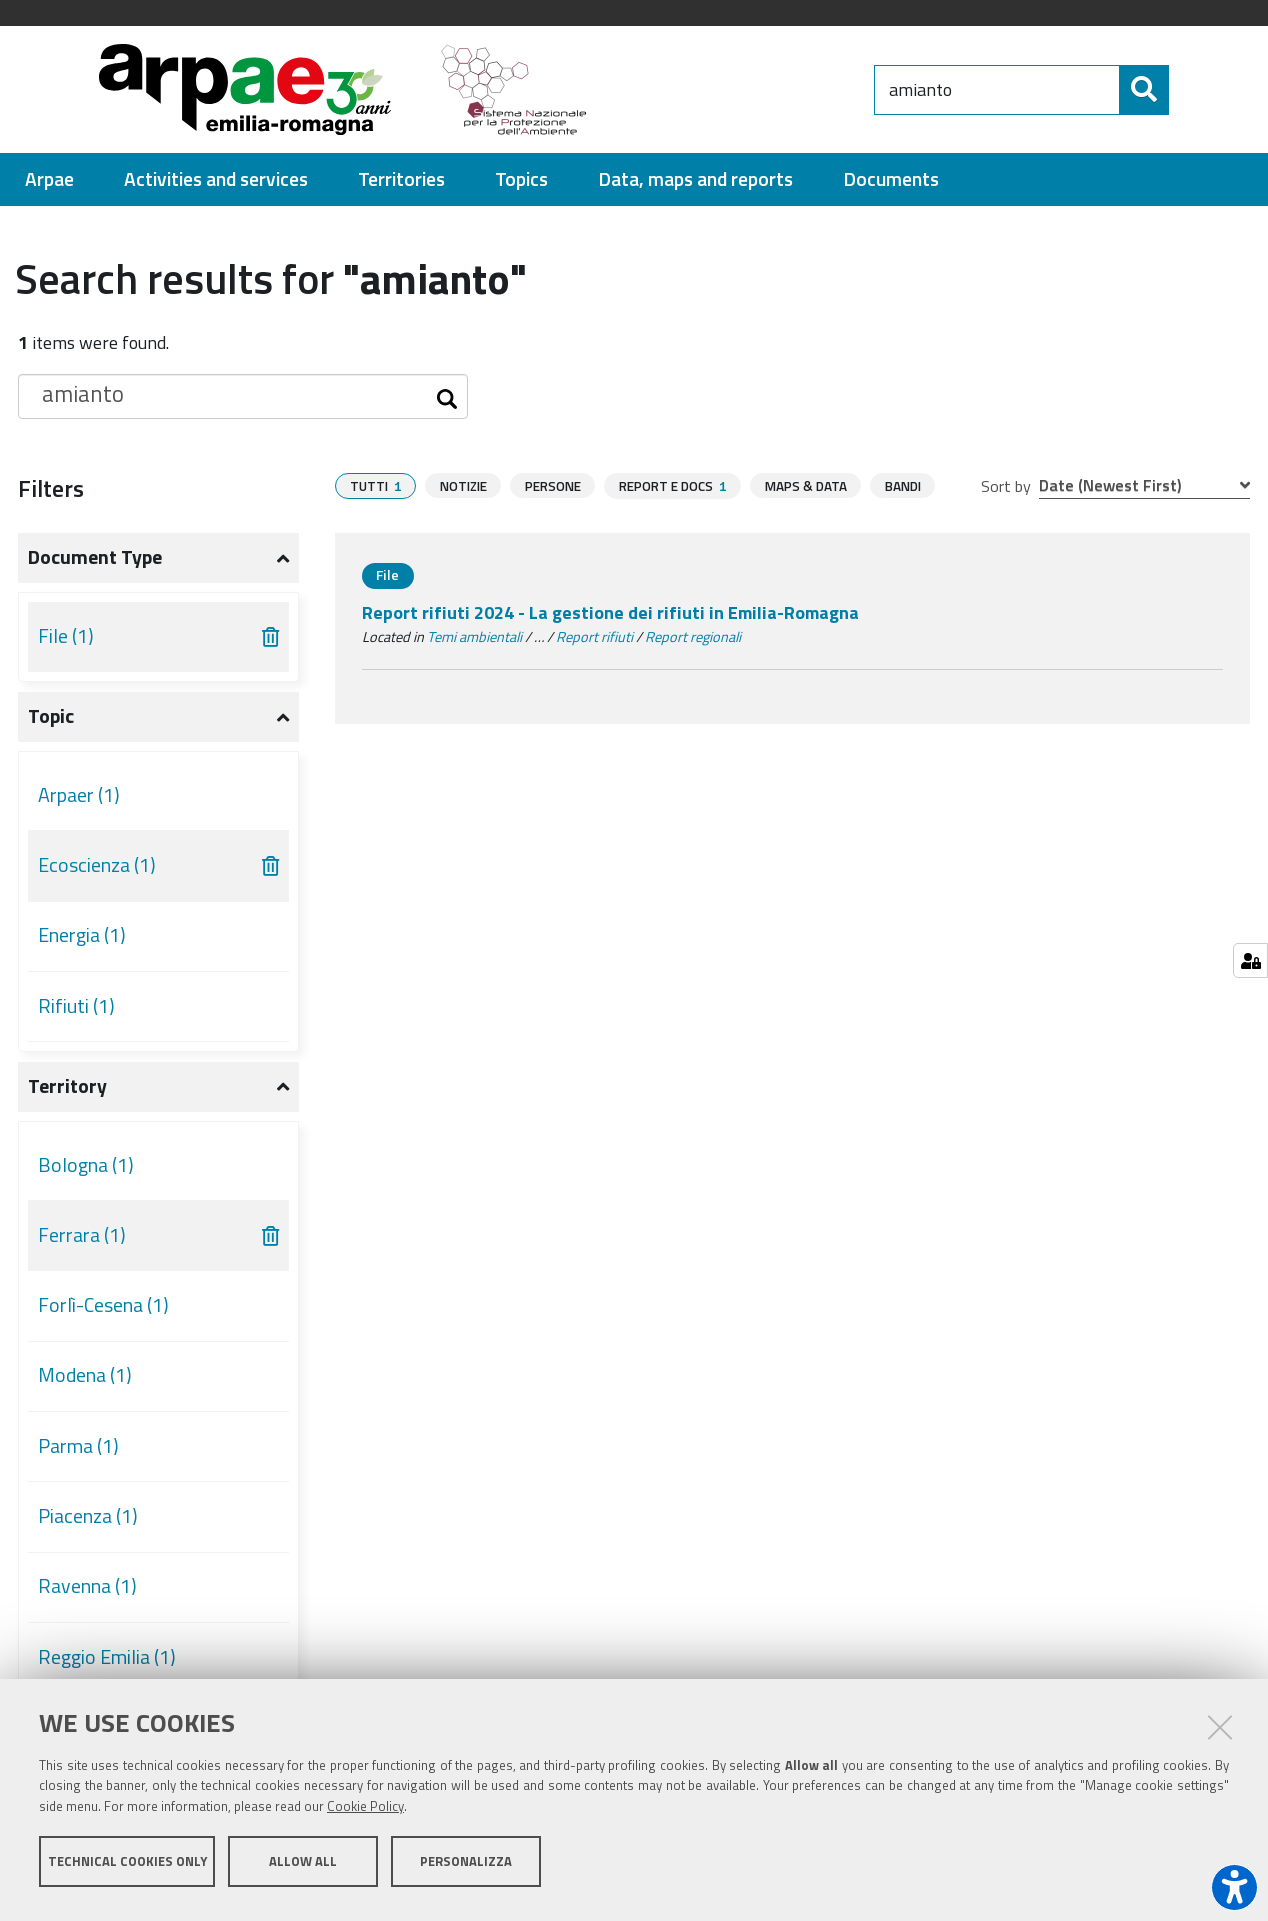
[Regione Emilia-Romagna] (740, 89)
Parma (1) (78, 1446)
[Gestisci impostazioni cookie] (1250, 960)
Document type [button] (95, 557)
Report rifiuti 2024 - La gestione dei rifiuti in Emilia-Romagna (610, 612)
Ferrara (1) (82, 1235)
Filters (51, 488)
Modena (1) (85, 1375)
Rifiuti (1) (76, 1006)
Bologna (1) (86, 1165)
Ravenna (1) (87, 1586)
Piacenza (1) (88, 1516)
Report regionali (693, 637)
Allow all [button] (303, 1869)
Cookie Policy (365, 1814)
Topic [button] (51, 716)
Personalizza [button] (466, 1869)
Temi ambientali (474, 637)
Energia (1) (82, 935)
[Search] (1186, 90)
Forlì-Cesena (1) (103, 1305)
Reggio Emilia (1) (107, 1657)
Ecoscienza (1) (97, 865)
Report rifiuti (594, 637)
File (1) (66, 636)
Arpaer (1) (79, 795)
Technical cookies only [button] (127, 1869)
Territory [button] (67, 1086)
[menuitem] (49, 179)
